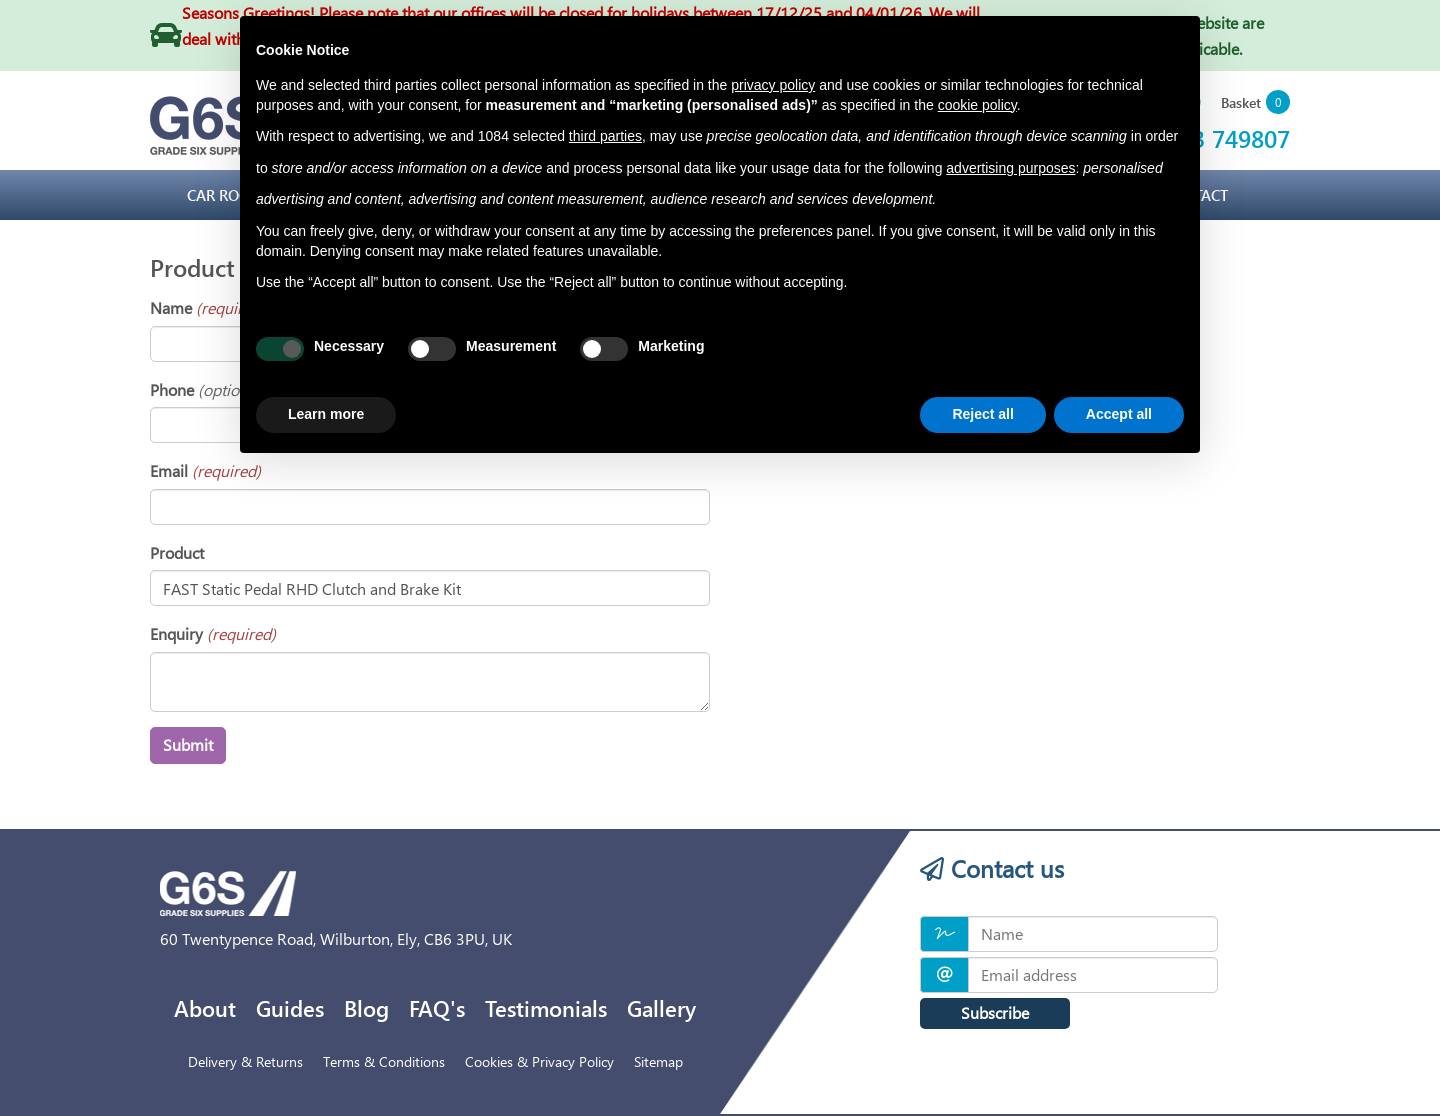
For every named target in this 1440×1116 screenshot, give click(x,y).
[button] (1255, 103)
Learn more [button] (326, 414)
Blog (366, 1008)
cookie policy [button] (977, 105)
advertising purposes (1010, 168)
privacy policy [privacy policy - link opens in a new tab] (773, 85)
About (205, 1008)
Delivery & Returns (245, 1061)
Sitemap (658, 1061)
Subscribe (995, 1012)
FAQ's (437, 1008)
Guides (290, 1008)
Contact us (992, 868)
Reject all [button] (982, 414)
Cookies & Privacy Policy (539, 1061)
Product (177, 552)
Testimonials (546, 1008)
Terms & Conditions (384, 1061)
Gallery (661, 1008)
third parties (605, 136)
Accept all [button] (1119, 414)
